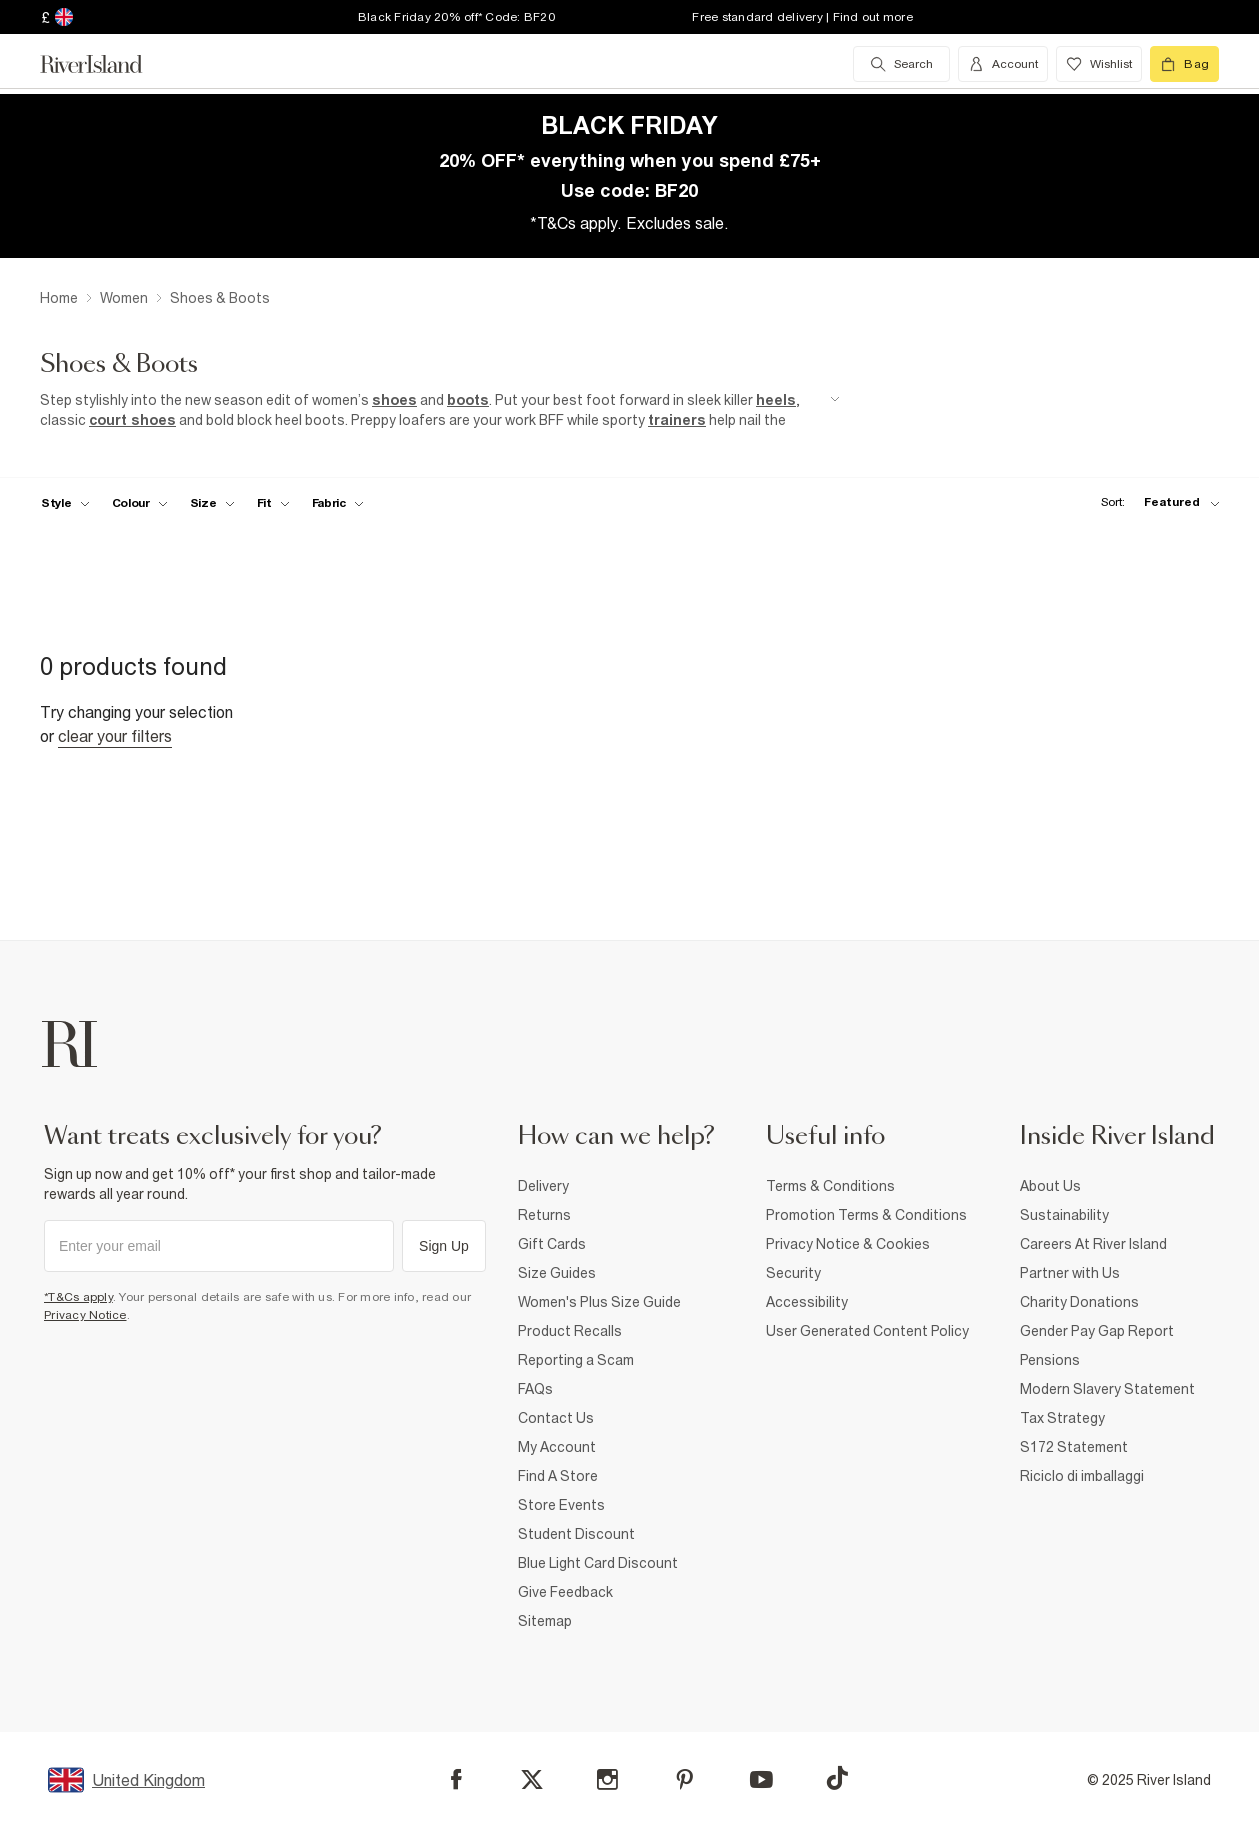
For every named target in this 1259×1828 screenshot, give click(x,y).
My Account (557, 1447)
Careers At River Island (1093, 1244)
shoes (394, 400)
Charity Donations (1079, 1302)
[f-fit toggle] (273, 503)
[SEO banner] (440, 410)
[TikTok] (837, 1778)
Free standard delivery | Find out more (802, 17)
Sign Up (444, 1246)
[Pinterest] (684, 1779)
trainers (677, 420)
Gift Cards (552, 1244)
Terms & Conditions (830, 1186)
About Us (1050, 1186)
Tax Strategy (1062, 1418)
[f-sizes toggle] (212, 503)
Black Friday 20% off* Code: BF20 (456, 17)
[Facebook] (456, 1779)
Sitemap (545, 1621)
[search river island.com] (901, 64)
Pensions (1050, 1360)
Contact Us (556, 1418)
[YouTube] (761, 1779)
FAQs (535, 1389)
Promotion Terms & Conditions (866, 1215)
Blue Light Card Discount (598, 1563)
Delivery (543, 1186)
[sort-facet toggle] (1155, 502)
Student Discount (576, 1534)
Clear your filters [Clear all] (115, 736)
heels (776, 400)
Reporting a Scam (576, 1360)
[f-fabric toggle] (338, 503)
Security (793, 1273)
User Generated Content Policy (867, 1331)
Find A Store (558, 1476)
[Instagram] (607, 1779)
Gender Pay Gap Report (1097, 1331)
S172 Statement (1074, 1447)
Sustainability (1064, 1215)
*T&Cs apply (78, 1297)
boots (468, 400)
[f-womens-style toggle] (65, 503)
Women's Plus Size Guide (599, 1302)
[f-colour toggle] (140, 503)
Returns (544, 1215)
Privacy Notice (85, 1315)
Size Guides (557, 1273)
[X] (532, 1780)
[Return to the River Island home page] (106, 64)
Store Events (561, 1505)
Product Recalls (570, 1331)
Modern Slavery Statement (1107, 1389)
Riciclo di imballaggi (1082, 1476)
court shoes (132, 420)
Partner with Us (1070, 1273)
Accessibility (807, 1302)
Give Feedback (565, 1592)
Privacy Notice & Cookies (848, 1244)
